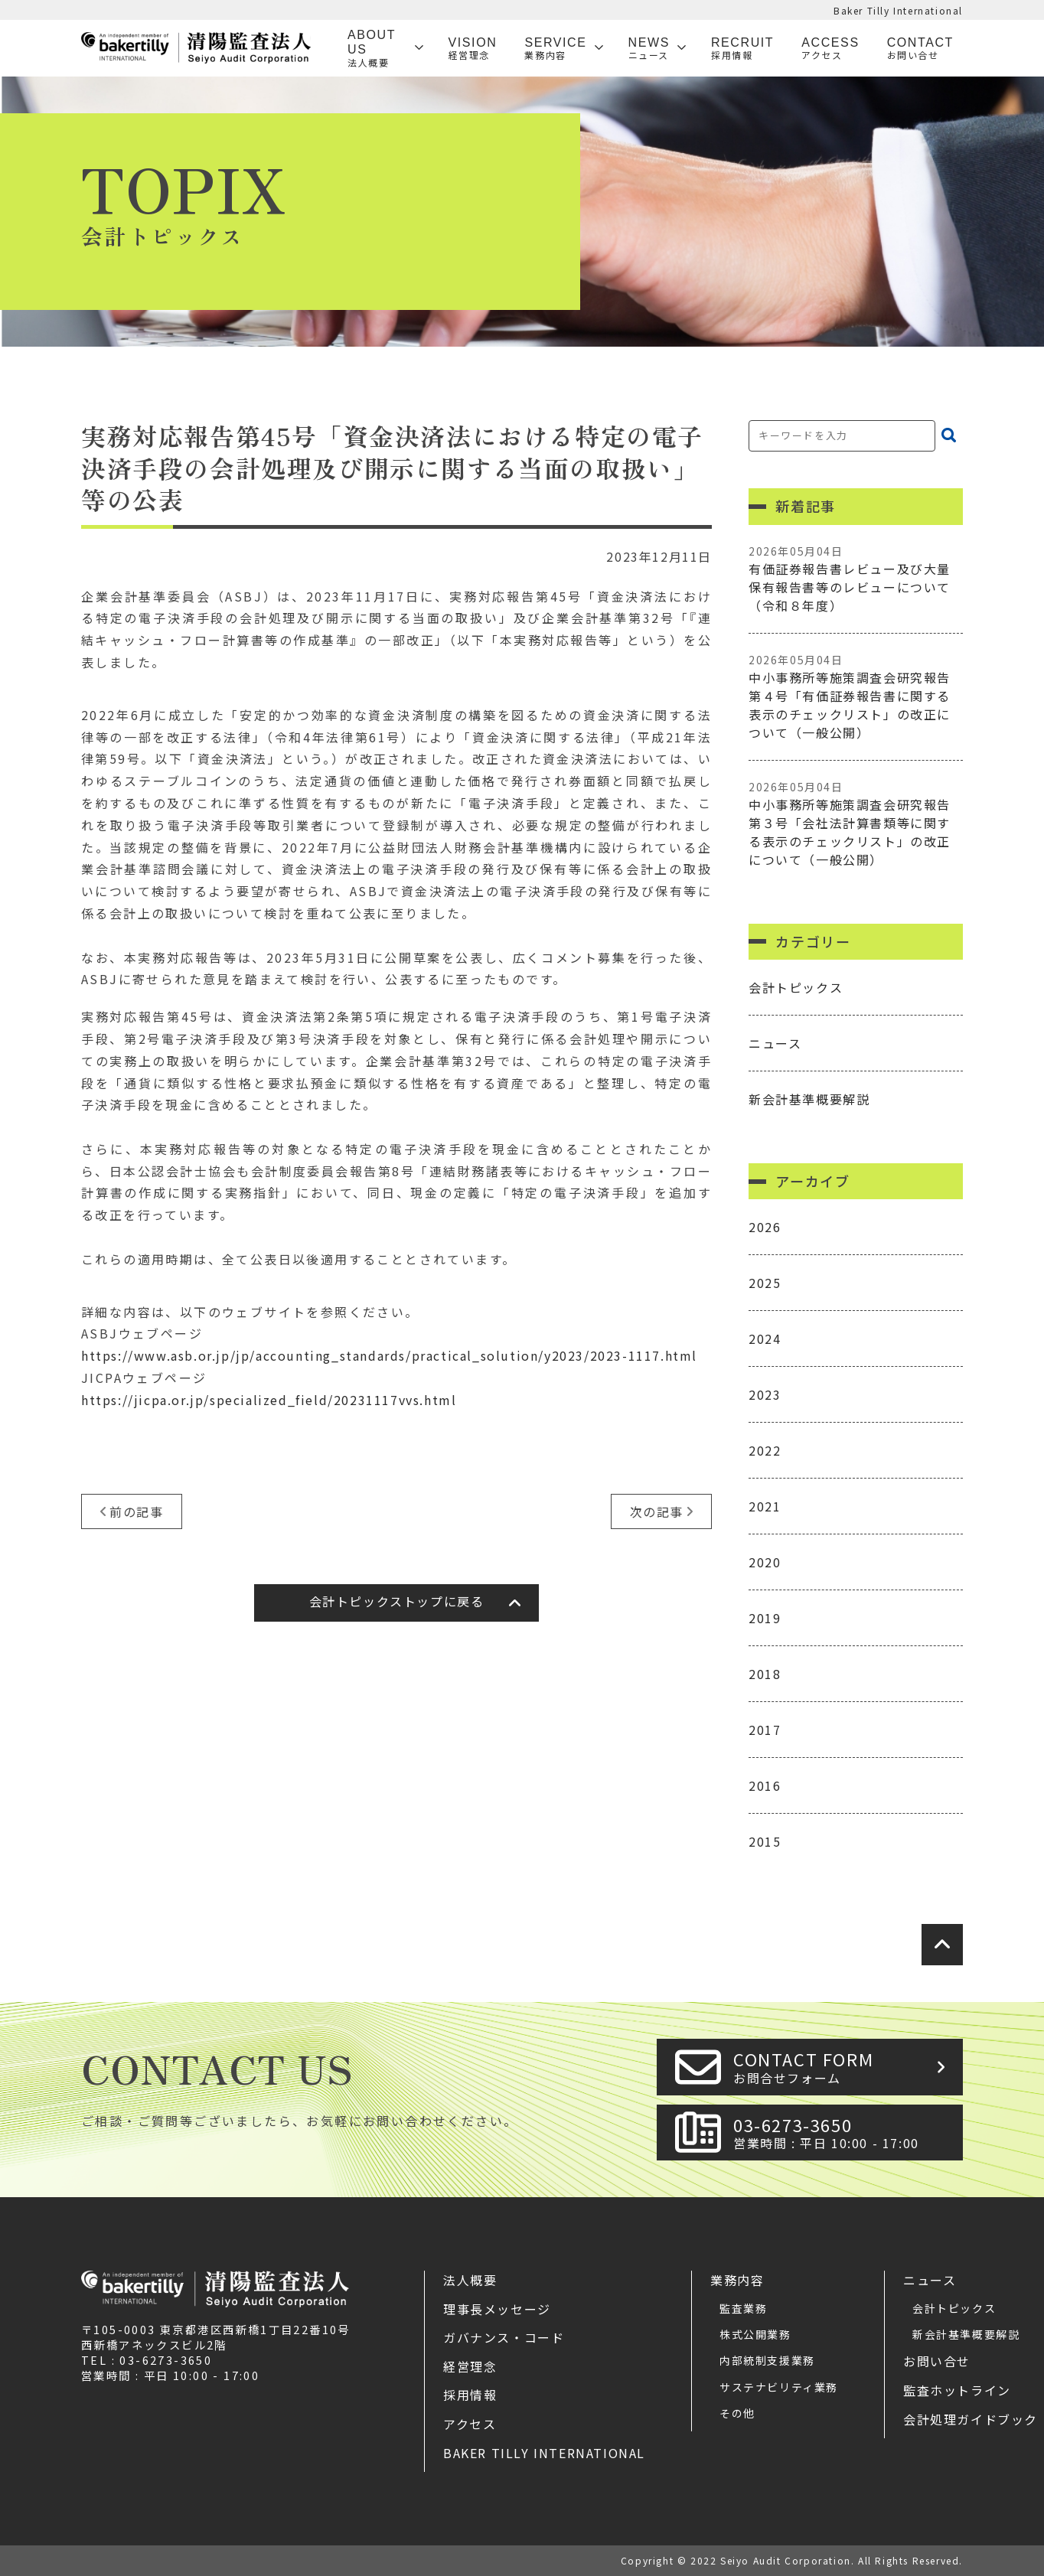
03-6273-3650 (843, 2132)
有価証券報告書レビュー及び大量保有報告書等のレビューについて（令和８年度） (856, 579)
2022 (765, 1450)
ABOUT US (377, 48)
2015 (765, 1841)
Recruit (742, 48)
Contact (920, 48)
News (649, 48)
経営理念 (470, 2366)
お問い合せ (937, 2361)
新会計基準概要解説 (809, 1099)
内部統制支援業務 (767, 2360)
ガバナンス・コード (503, 2337)
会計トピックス (796, 987)
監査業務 (743, 2308)
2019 (765, 1618)
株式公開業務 (755, 2334)
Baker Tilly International (898, 10)
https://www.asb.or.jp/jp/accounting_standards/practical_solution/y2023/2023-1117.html (389, 1355)
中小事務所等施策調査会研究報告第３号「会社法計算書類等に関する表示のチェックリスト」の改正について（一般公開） (856, 824)
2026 (765, 1227)
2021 (765, 1506)
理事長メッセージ (497, 2309)
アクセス (469, 2424)
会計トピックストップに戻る (396, 1601)
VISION (473, 48)
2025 (765, 1282)
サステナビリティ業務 (778, 2387)
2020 (765, 1562)
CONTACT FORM (843, 2066)
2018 (765, 1674)
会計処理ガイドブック (970, 2419)
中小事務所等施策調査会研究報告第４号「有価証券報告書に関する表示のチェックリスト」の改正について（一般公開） (856, 697)
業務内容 (737, 2280)
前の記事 (136, 1511)
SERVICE (555, 48)
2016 (765, 1785)
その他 (737, 2413)
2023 (765, 1394)
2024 (765, 1338)
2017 (765, 1729)
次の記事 (656, 1511)
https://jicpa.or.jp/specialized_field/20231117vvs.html (268, 1400)
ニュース (775, 1043)
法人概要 (470, 2280)
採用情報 (470, 2394)
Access (830, 48)
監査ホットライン (957, 2390)
